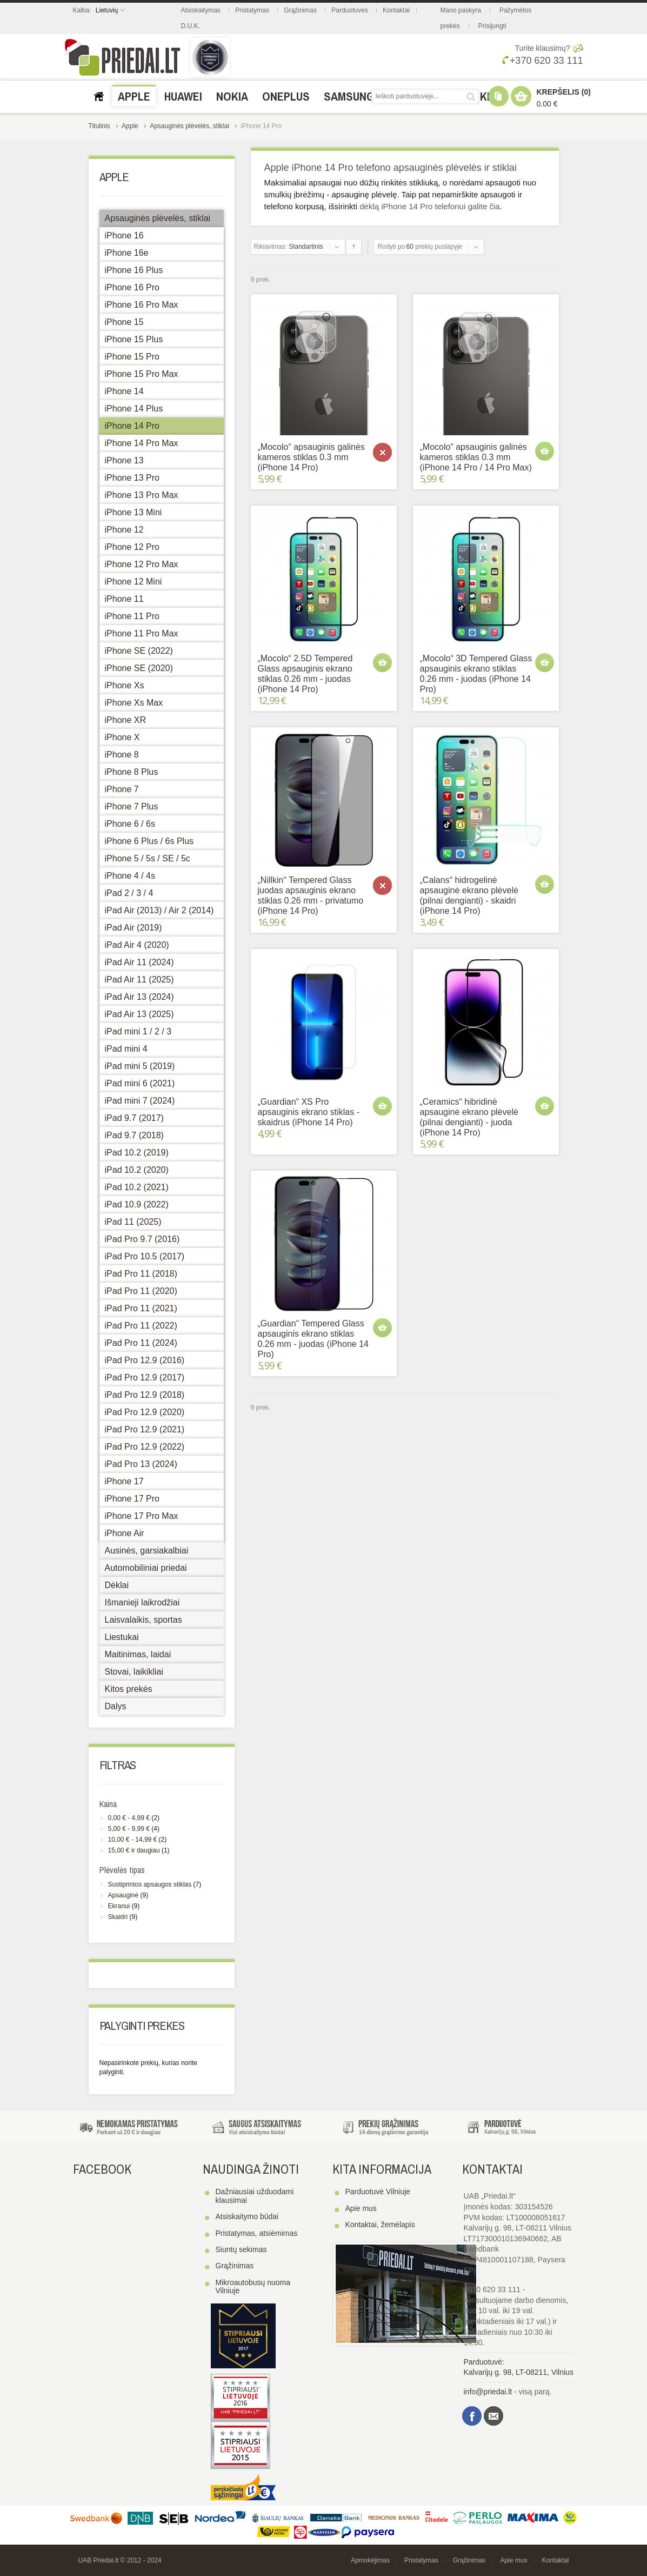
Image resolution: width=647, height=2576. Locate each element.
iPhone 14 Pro (132, 425)
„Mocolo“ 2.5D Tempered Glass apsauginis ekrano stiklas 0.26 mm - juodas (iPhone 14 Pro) (305, 674)
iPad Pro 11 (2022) (141, 1325)
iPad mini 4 (126, 1048)
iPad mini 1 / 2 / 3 (138, 1031)
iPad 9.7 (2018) (134, 1135)
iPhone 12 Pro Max (141, 564)
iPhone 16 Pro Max (141, 304)
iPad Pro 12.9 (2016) (145, 1360)
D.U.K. (190, 26)
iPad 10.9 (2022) (137, 1204)
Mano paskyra (461, 10)
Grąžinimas (300, 10)
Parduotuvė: (484, 2362)
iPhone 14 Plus (134, 408)
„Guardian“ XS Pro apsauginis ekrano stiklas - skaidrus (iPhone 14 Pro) (309, 1112)
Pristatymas (252, 10)
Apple (130, 126)
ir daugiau (134, 1850)
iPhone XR (125, 720)
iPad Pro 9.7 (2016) (142, 1239)
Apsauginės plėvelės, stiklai (189, 126)
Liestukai (122, 1637)
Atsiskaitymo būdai (247, 2216)
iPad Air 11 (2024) (139, 962)
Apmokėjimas (370, 2560)
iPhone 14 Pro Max (141, 443)
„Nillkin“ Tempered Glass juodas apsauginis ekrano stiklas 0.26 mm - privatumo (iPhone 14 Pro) (311, 895)
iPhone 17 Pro (132, 1498)
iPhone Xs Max (134, 702)
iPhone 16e (127, 252)
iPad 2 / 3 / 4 (129, 893)
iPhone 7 (122, 789)
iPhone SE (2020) (139, 668)
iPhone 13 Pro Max (141, 495)
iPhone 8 (122, 754)
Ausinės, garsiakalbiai (147, 1550)
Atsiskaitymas (201, 10)
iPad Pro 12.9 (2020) (145, 1412)
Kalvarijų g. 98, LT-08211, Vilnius (518, 2372)
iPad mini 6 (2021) (140, 1083)
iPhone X (122, 737)
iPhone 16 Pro (132, 287)
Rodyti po (391, 246)
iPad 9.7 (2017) (134, 1118)
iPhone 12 (124, 529)
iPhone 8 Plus (131, 771)
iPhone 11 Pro (132, 616)
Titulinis (99, 126)
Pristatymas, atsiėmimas (257, 2233)
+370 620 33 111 (542, 60)
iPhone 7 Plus (131, 806)
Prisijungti (492, 26)
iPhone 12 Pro (132, 547)
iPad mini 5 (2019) (140, 1066)
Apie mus (361, 2208)
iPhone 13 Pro (132, 477)
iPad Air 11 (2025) (139, 979)
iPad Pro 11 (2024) (141, 1342)
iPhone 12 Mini (133, 581)
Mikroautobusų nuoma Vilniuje (253, 2286)
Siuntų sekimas (241, 2249)
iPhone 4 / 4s (130, 875)
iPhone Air (124, 1533)
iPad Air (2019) (133, 927)
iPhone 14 (124, 391)
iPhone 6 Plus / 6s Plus (149, 841)
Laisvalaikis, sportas (143, 1619)
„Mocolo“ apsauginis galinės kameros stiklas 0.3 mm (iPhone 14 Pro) (311, 457)
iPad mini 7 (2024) (140, 1100)
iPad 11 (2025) (133, 1221)
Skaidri (118, 1917)
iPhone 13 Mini (133, 512)
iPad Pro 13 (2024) (141, 1464)
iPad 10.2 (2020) (137, 1169)
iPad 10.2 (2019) (137, 1152)
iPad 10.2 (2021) (137, 1187)
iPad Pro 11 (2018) (141, 1273)
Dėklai (117, 1585)
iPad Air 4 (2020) (137, 945)
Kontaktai (396, 10)
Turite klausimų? (542, 48)
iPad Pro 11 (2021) (141, 1308)
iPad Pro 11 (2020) (141, 1291)
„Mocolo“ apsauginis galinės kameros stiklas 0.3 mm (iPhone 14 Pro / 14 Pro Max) (476, 457)
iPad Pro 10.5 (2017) (145, 1256)
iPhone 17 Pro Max (141, 1516)
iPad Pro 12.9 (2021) (145, 1429)
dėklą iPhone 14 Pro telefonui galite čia (429, 206)
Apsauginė (123, 1895)
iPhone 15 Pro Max (141, 374)
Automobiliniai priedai (146, 1567)
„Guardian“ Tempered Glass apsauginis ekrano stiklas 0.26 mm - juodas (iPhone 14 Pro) (313, 1339)
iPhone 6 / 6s (130, 823)
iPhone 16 (124, 235)
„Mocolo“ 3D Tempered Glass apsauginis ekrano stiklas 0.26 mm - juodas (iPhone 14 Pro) (476, 674)
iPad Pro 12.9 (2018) (145, 1394)
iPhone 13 (124, 460)
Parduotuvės (349, 10)
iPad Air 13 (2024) (139, 996)
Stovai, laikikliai (134, 1671)
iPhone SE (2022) (139, 650)
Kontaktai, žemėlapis (380, 2224)
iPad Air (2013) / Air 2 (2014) (159, 910)
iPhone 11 (124, 598)
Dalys (115, 1706)
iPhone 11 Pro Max (141, 633)
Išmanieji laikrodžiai (142, 1602)
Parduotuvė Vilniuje (377, 2191)
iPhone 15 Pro (132, 356)
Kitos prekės (128, 1689)
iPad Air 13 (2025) (139, 1014)
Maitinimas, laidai (138, 1654)
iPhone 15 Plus (134, 339)
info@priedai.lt (488, 2391)
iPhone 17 (124, 1481)
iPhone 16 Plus (134, 270)
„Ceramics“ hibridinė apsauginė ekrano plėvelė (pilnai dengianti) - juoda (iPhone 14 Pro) (469, 1117)
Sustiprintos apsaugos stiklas (150, 1884)
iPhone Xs (124, 685)
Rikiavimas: (270, 246)
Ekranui (119, 1906)
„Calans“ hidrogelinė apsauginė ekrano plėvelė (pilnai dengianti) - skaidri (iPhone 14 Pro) (469, 895)
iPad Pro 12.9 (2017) (145, 1377)
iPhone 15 (124, 322)
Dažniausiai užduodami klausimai (255, 2195)
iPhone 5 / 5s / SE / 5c (147, 858)
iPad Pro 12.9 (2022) (145, 1446)
